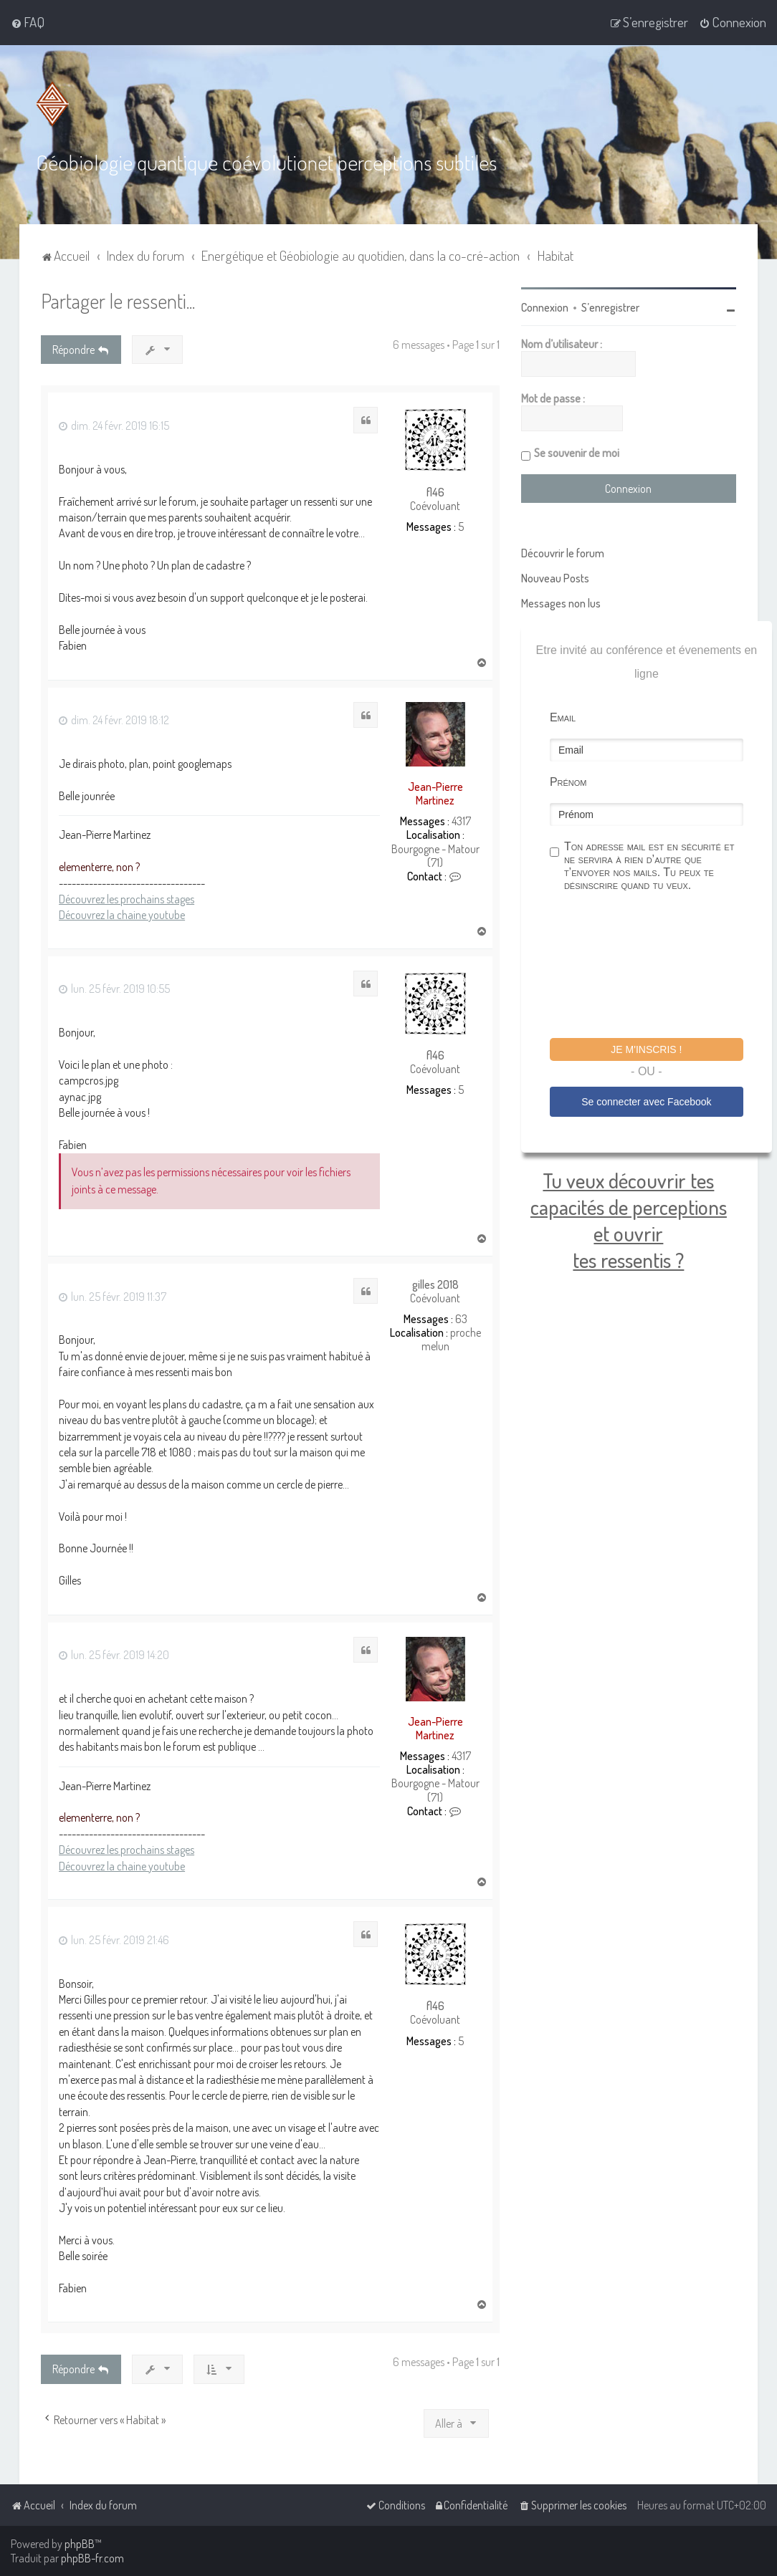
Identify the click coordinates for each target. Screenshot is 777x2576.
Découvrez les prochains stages (126, 899)
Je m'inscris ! (646, 1049)
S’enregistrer (610, 307)
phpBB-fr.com (92, 2558)
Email (563, 717)
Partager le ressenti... (118, 300)
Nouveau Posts (555, 578)
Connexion (544, 307)
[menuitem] (27, 22)
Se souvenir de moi (576, 453)
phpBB (80, 2544)
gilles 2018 (435, 1285)
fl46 (435, 492)
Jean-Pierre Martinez (435, 793)
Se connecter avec (646, 1101)
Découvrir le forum (562, 553)
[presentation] (659, 967)
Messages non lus (561, 603)
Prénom (568, 782)
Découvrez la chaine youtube (122, 915)
